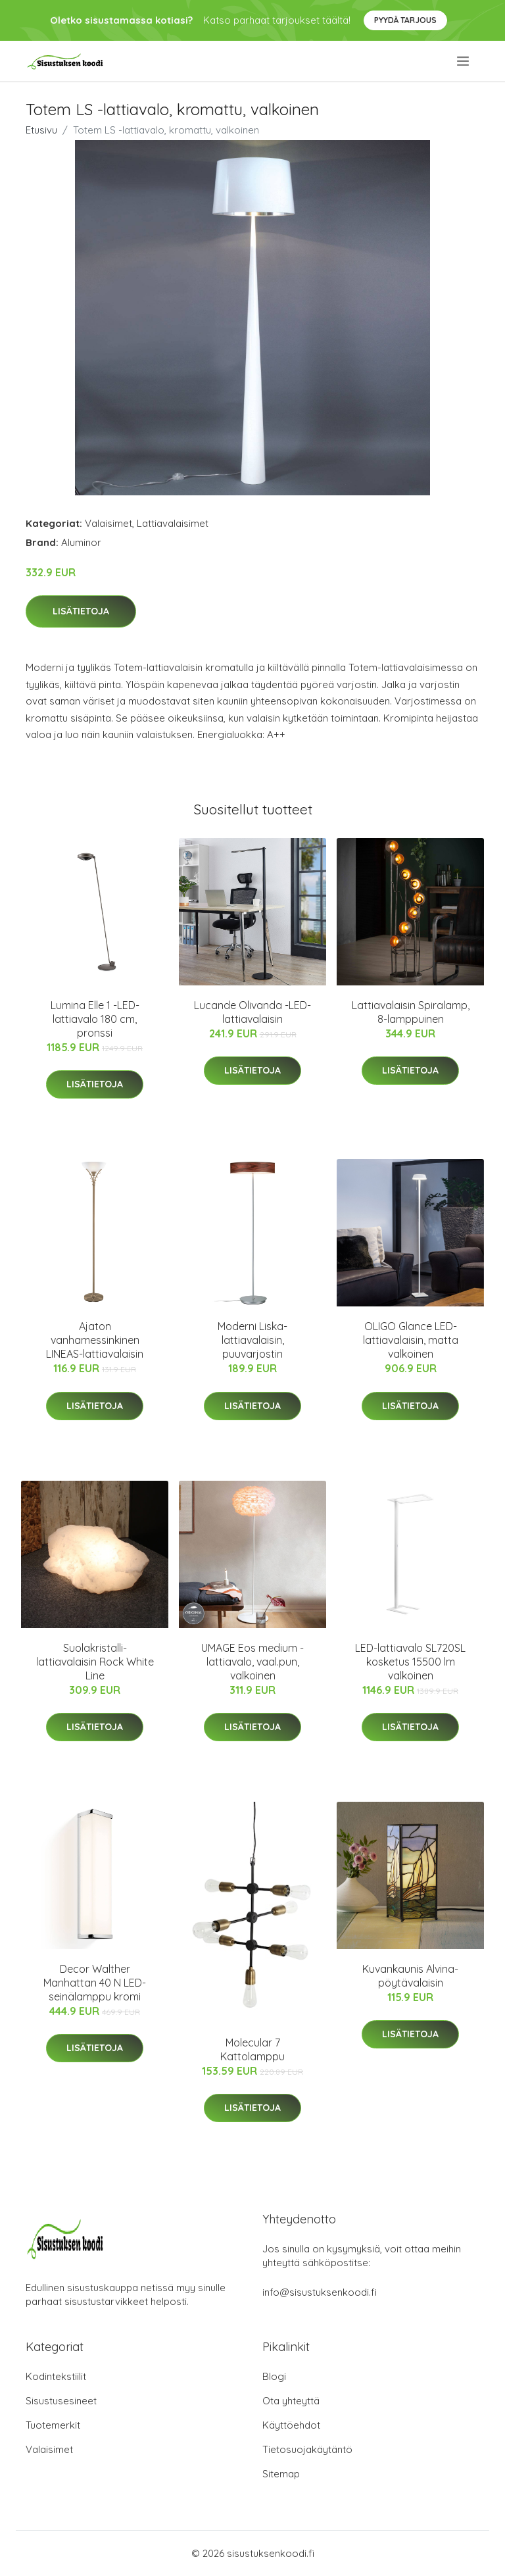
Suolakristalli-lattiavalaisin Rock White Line (95, 1661)
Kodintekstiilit (56, 2376)
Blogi (274, 2376)
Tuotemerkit (53, 2425)
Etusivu (41, 130)
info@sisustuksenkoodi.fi (319, 2292)
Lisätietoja (81, 611)
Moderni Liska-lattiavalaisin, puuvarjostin (252, 1340)
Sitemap (281, 2473)
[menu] (463, 61)
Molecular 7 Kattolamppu (252, 2049)
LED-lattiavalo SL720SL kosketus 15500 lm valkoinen (410, 1661)
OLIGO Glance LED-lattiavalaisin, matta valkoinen (410, 1340)
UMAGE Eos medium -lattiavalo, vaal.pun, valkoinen (252, 1661)
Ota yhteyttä (291, 2400)
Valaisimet (108, 523)
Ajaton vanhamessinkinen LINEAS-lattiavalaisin (94, 1340)
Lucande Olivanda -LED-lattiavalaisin (252, 1012)
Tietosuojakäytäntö (307, 2449)
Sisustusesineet (61, 2400)
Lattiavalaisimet (172, 523)
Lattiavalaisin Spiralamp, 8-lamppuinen (410, 1012)
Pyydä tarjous (405, 20)
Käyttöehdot (291, 2425)
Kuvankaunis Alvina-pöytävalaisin (410, 1975)
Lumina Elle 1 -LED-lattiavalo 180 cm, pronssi (95, 1019)
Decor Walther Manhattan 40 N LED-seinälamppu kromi (94, 1982)
